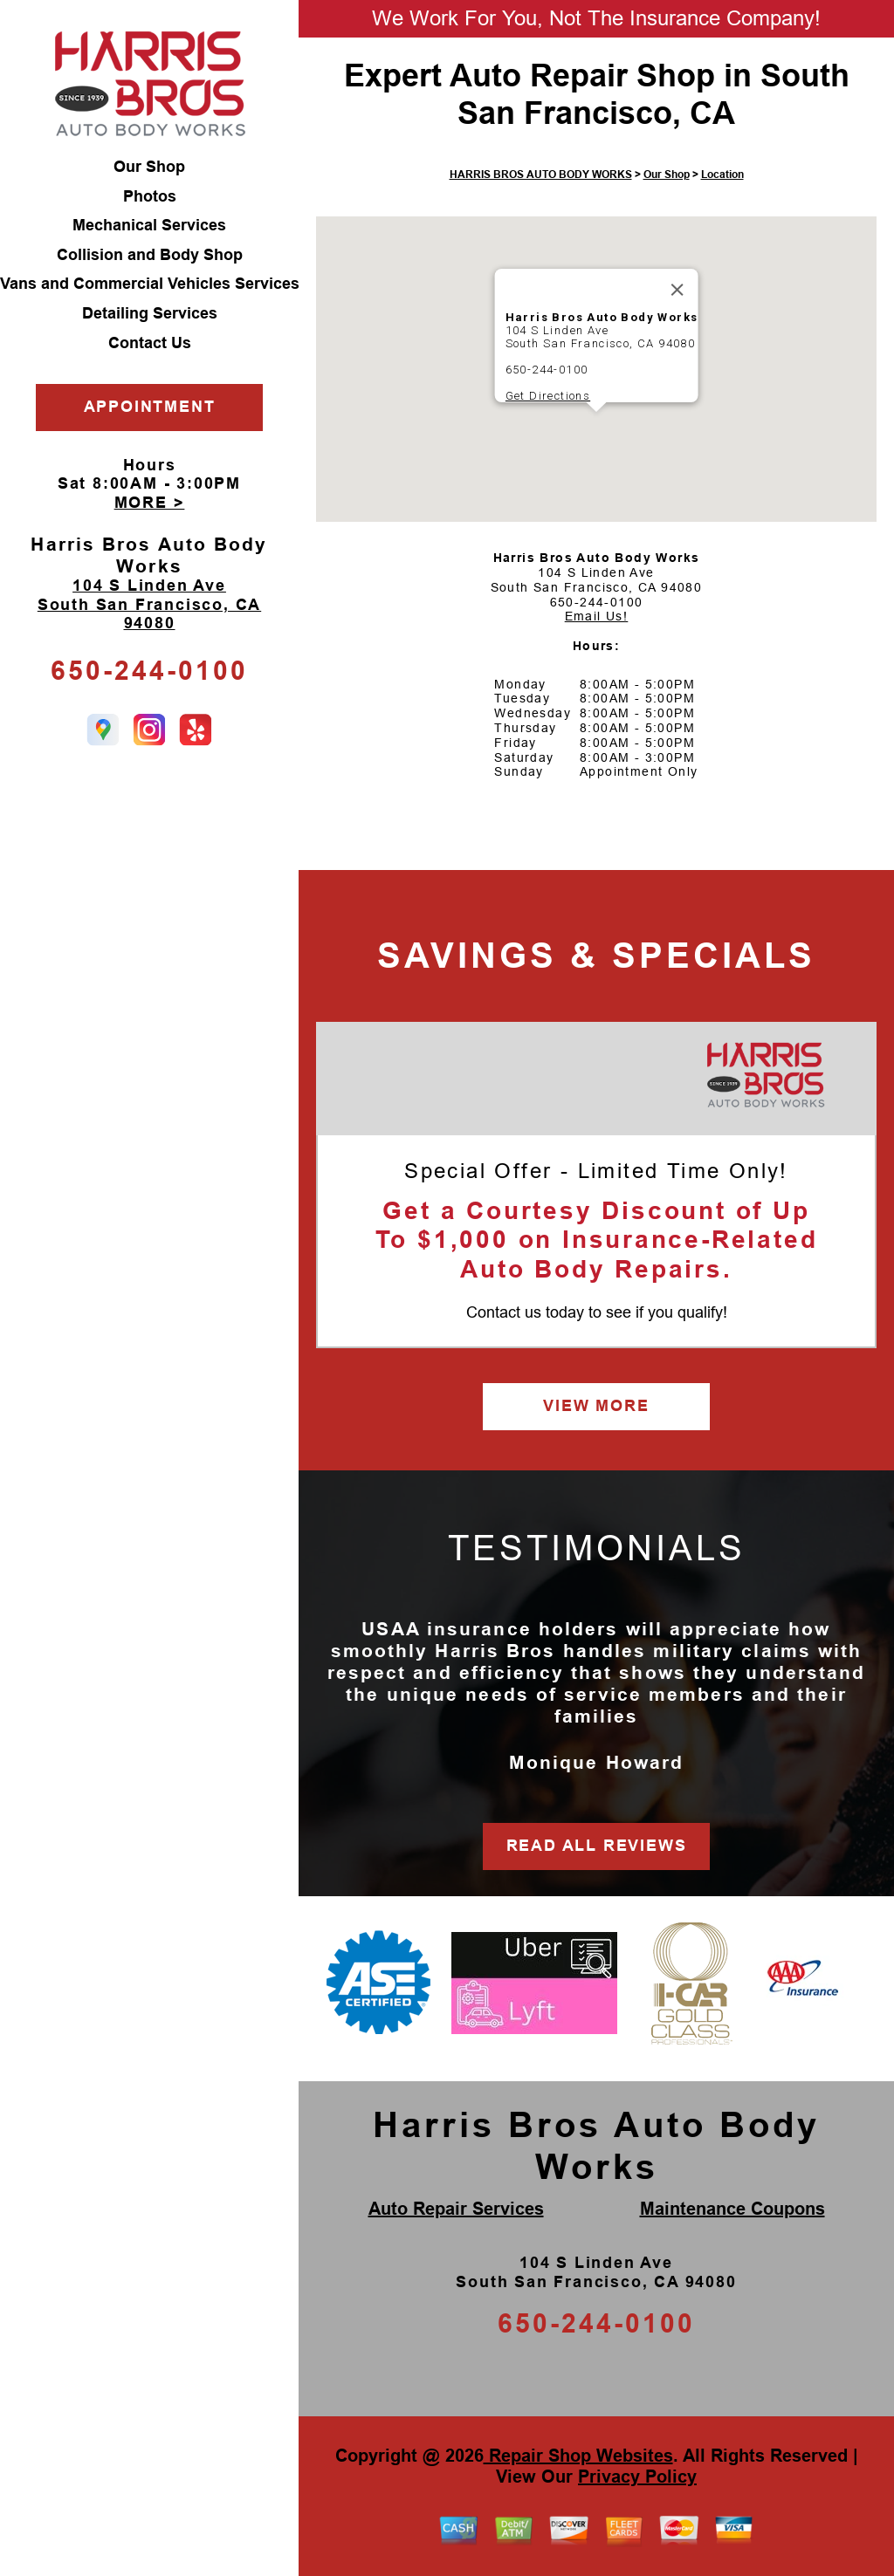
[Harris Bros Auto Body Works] (765, 1076)
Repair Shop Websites (578, 2455)
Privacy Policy (637, 2476)
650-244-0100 (149, 670)
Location (722, 174)
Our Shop (149, 166)
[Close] (677, 290)
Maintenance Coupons (732, 2208)
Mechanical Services (149, 225)
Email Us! (597, 616)
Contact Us (149, 343)
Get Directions (548, 395)
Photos (149, 196)
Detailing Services (149, 313)
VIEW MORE (596, 1406)
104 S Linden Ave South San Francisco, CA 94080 (149, 604)
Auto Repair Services (456, 2208)
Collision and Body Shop (150, 255)
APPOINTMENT (150, 406)
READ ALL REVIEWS (596, 1845)
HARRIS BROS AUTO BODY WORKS (541, 174)
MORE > (149, 502)
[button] (596, 428)
